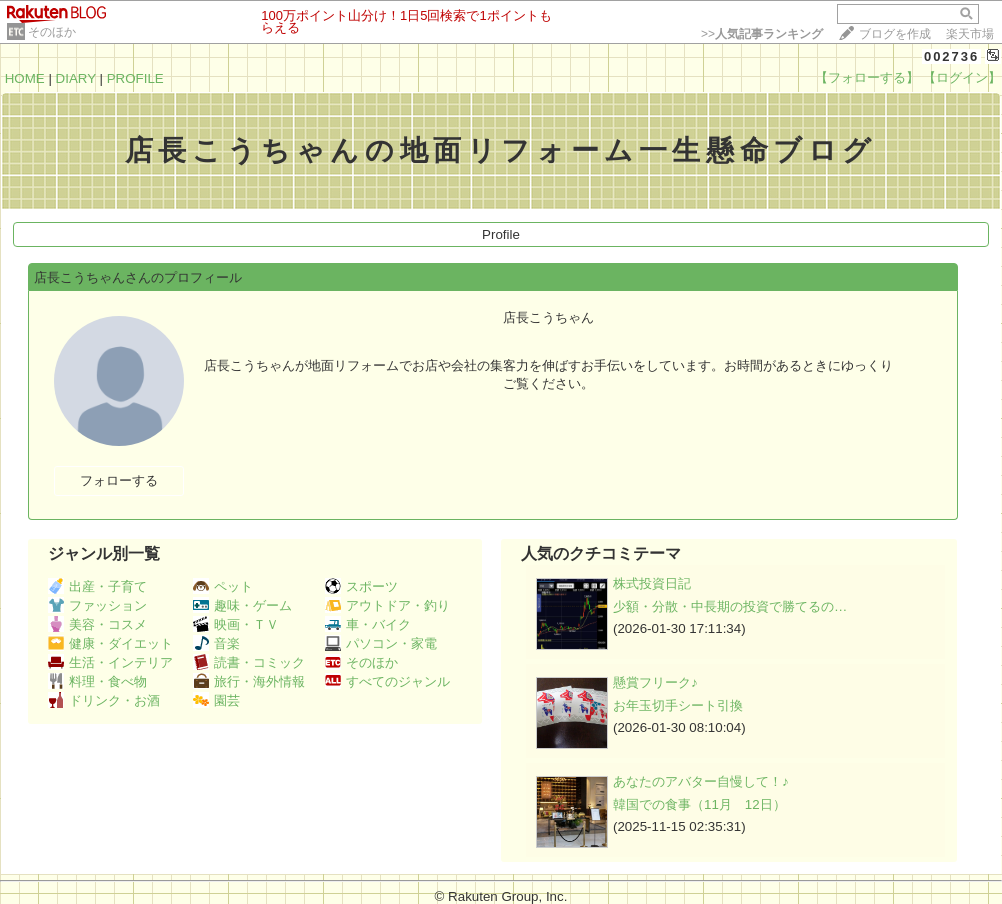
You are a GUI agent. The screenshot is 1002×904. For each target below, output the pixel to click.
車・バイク (368, 624)
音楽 (216, 643)
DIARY (76, 78)
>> (762, 34)
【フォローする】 (867, 77)
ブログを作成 (895, 34)
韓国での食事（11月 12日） (699, 804)
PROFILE (135, 78)
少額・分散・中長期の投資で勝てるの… (730, 606)
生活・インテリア (110, 662)
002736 (951, 56)
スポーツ (361, 586)
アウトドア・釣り (387, 605)
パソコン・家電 (381, 643)
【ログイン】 (962, 77)
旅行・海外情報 (249, 681)
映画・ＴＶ (236, 624)
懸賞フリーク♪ (655, 682)
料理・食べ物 (97, 681)
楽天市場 (970, 34)
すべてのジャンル (387, 681)
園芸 (216, 700)
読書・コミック (249, 662)
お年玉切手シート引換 (678, 705)
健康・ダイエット (110, 643)
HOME (25, 78)
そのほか (52, 32)
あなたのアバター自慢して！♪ (701, 781)
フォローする (119, 480)
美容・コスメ (97, 624)
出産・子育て (97, 586)
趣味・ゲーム (242, 605)
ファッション (97, 605)
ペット (223, 586)
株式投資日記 (652, 583)
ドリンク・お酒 (104, 700)
